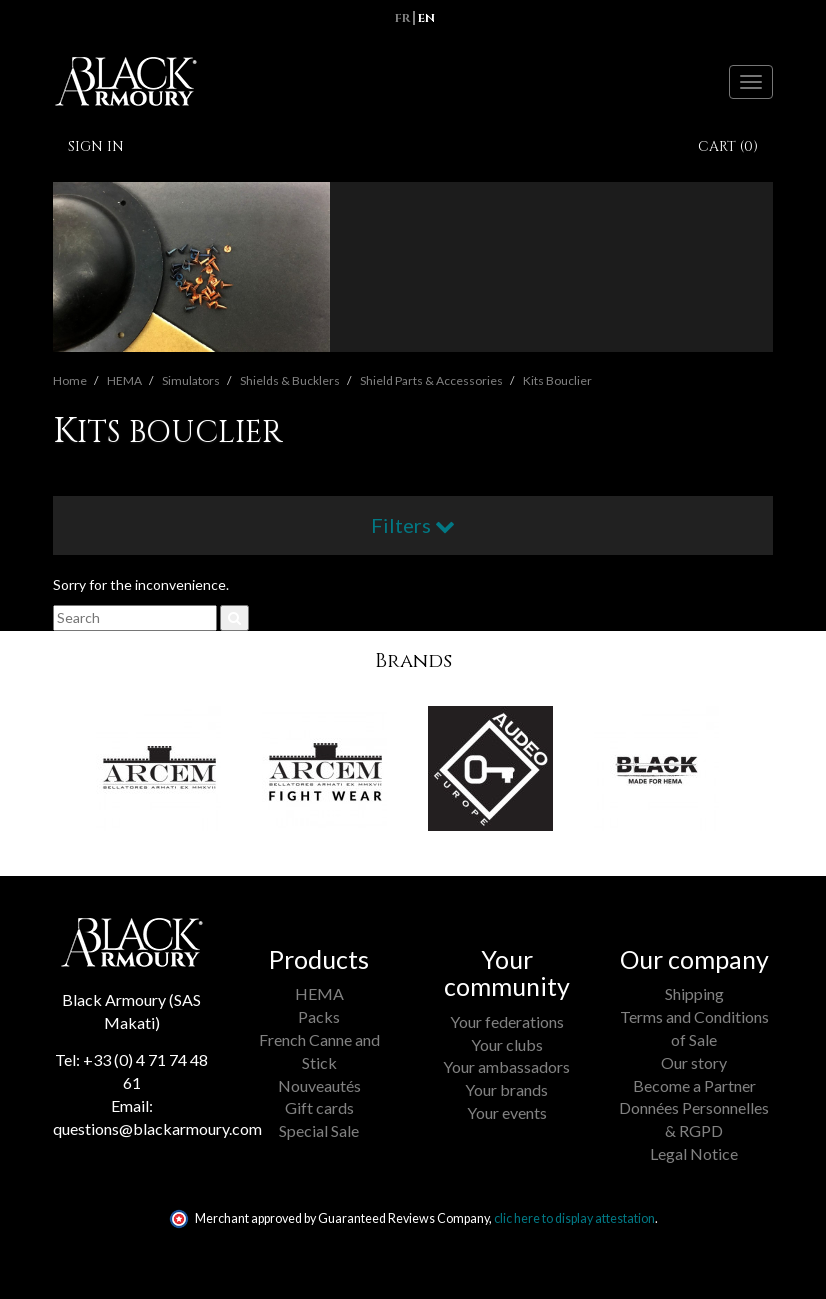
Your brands (506, 1089)
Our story (694, 1062)
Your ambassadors (506, 1066)
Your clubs (507, 1044)
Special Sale (319, 1130)
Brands (413, 660)
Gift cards (319, 1107)
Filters (413, 525)
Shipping (694, 993)
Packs (319, 1016)
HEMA (319, 993)
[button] (64, 783)
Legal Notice (694, 1153)
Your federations (507, 1021)
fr (402, 18)
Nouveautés (319, 1085)
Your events (507, 1112)
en (426, 18)
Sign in (96, 146)
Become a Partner (694, 1085)
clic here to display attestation (574, 1218)
